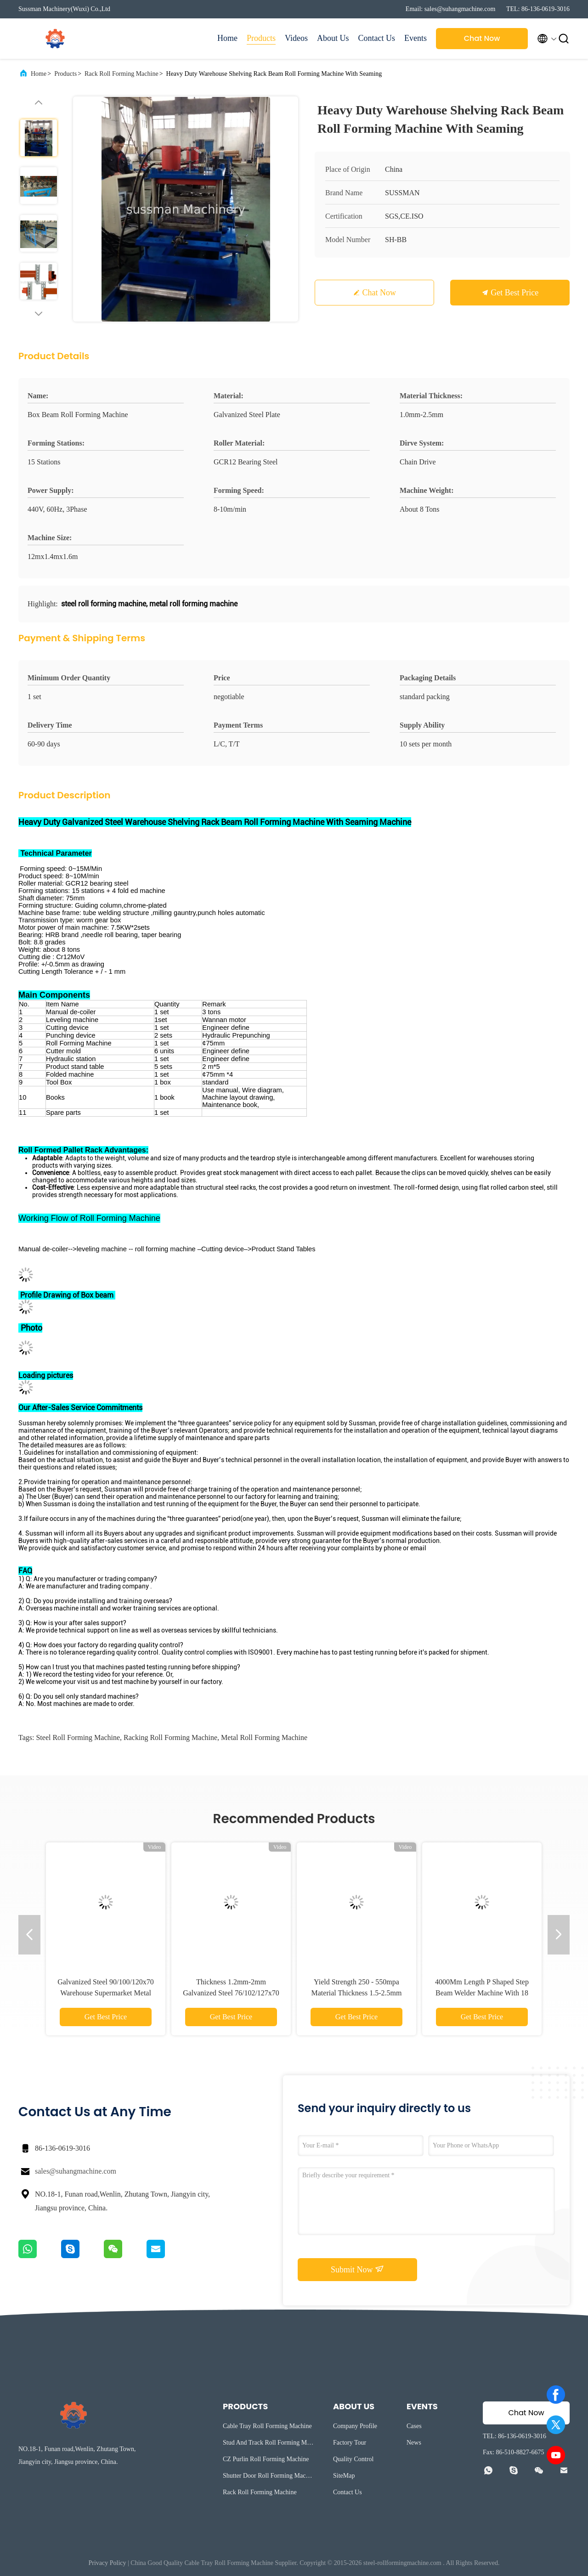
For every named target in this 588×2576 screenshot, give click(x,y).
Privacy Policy (107, 2562)
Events (415, 38)
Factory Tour (349, 2442)
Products (261, 38)
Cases (414, 2426)
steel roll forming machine (78, 1737)
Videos (296, 38)
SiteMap (344, 2475)
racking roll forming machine (170, 1737)
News (414, 2442)
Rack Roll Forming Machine (121, 73)
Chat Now (482, 38)
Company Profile (355, 2426)
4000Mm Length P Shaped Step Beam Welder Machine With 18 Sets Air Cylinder (482, 1993)
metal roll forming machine (264, 1737)
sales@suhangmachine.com (75, 2171)
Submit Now (357, 2269)
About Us (333, 38)
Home (227, 38)
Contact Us (377, 38)
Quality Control (353, 2459)
